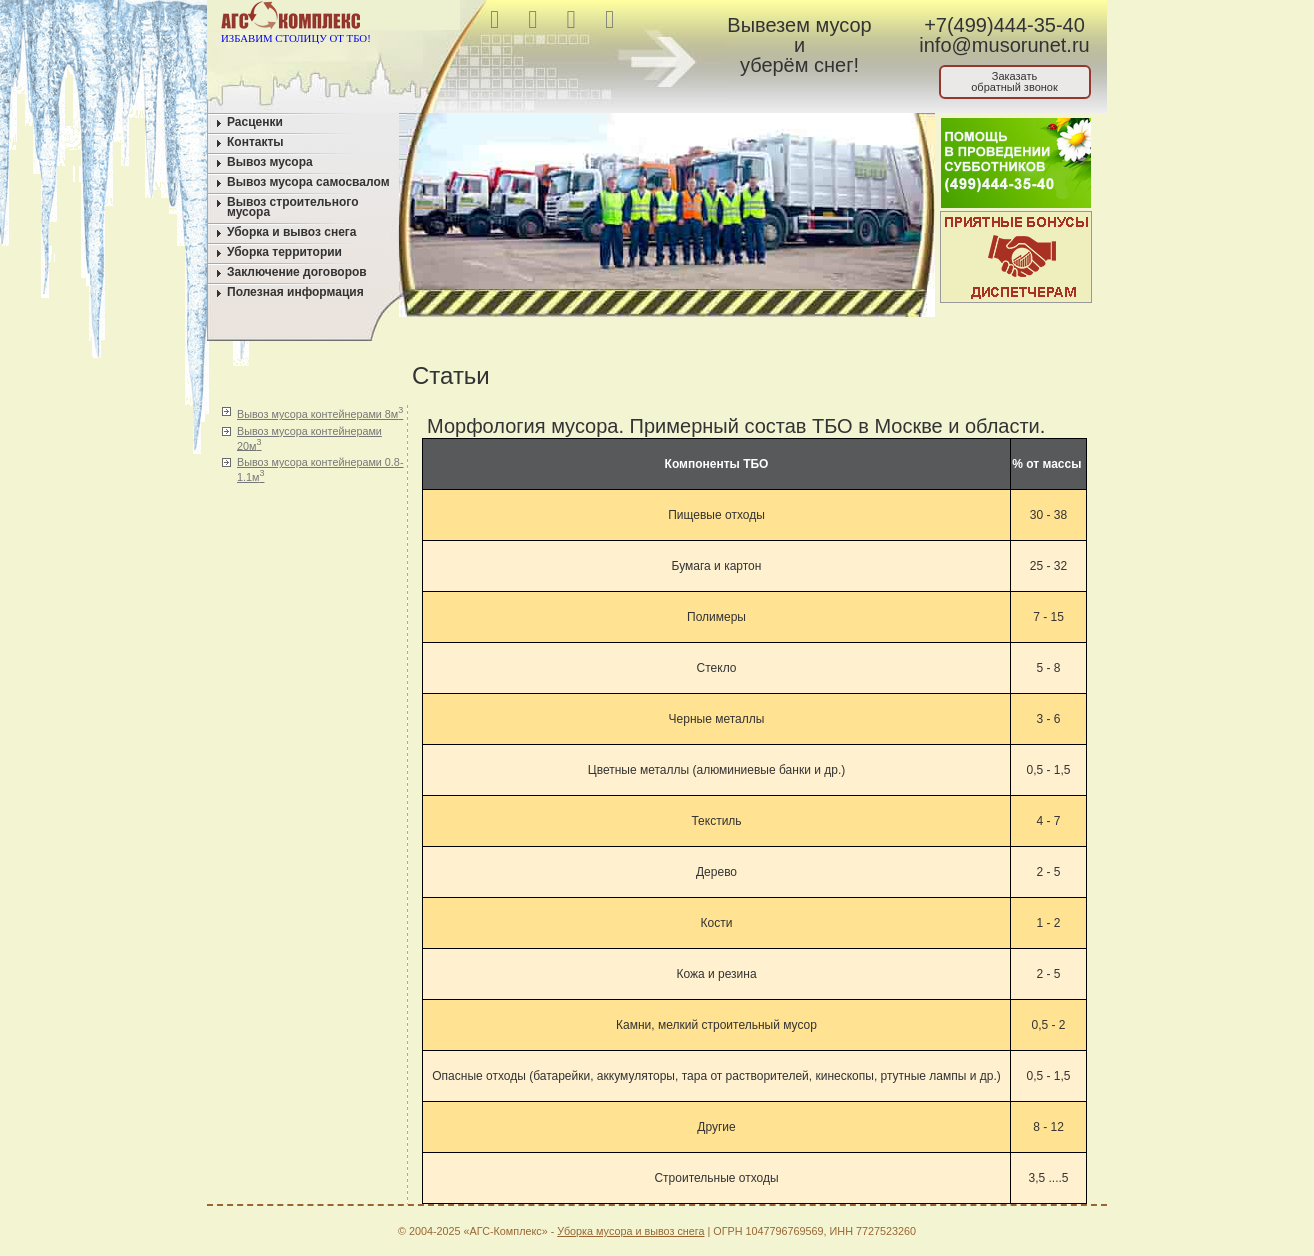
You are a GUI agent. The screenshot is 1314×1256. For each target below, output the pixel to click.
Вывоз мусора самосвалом (308, 182)
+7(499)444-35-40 (1004, 25)
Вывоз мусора (270, 162)
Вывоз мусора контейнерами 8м (320, 412)
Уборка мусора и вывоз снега (630, 1231)
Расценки (255, 122)
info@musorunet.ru (1004, 45)
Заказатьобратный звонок (1014, 81)
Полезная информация (295, 292)
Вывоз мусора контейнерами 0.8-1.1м (320, 469)
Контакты (255, 142)
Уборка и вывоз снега (292, 232)
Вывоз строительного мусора (293, 207)
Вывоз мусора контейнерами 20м (309, 438)
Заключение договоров (297, 272)
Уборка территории (284, 252)
